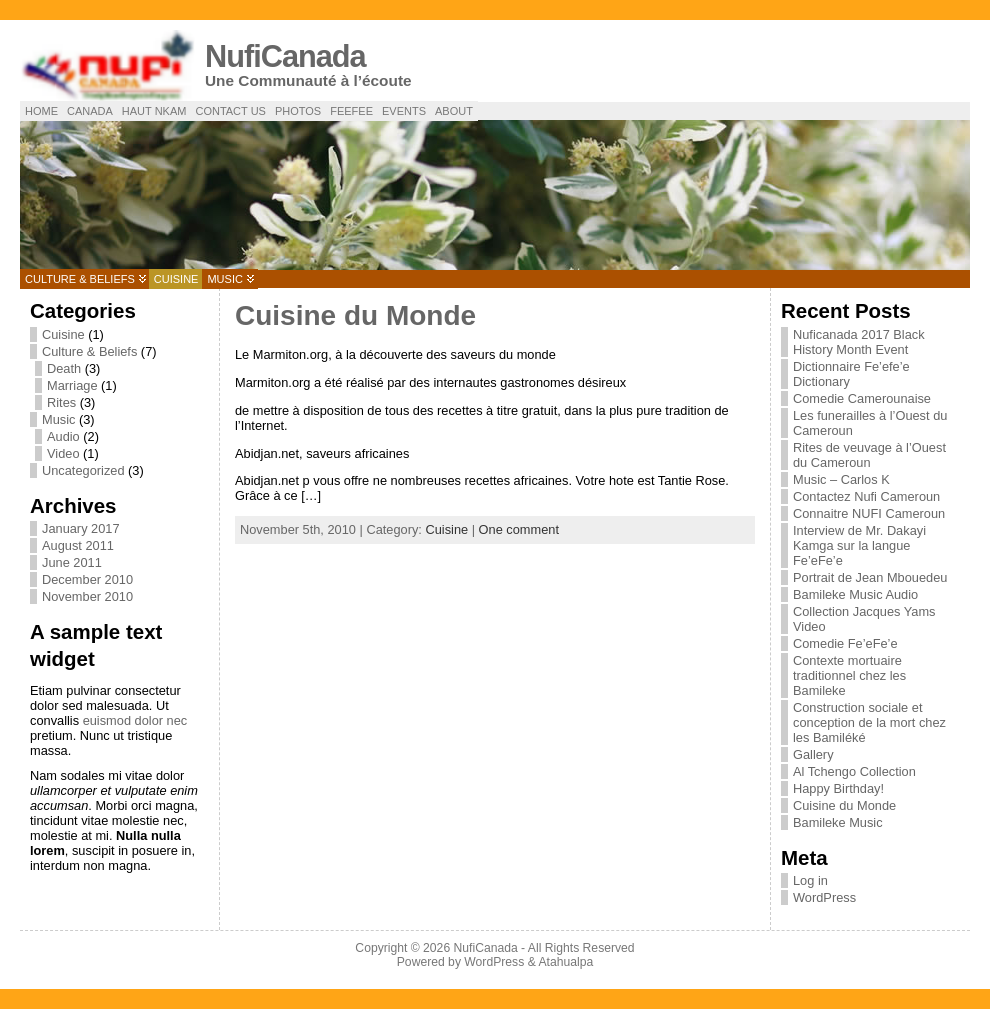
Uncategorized (83, 470)
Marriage (72, 385)
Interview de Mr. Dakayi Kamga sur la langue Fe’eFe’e (859, 545)
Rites (61, 402)
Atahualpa (565, 962)
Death (64, 368)
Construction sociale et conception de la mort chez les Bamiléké (869, 722)
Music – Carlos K (841, 479)
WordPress (824, 897)
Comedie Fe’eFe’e (845, 643)
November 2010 (87, 596)
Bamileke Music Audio (855, 594)
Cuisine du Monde (355, 315)
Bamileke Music (838, 822)
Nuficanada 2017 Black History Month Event (859, 342)
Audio (63, 436)
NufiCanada (285, 56)
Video (63, 453)
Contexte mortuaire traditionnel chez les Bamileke (849, 675)
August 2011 (78, 545)
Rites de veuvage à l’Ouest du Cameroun (869, 455)
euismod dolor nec (135, 720)
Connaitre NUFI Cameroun (869, 513)
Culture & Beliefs (80, 279)
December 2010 (87, 579)
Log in (810, 880)
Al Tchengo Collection (854, 771)
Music (224, 279)
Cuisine (176, 279)
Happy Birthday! (838, 788)
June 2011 (72, 562)
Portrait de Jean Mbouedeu (870, 577)
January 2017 (81, 528)
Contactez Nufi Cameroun (866, 496)
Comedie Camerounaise (862, 398)
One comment (519, 529)
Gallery (813, 754)
